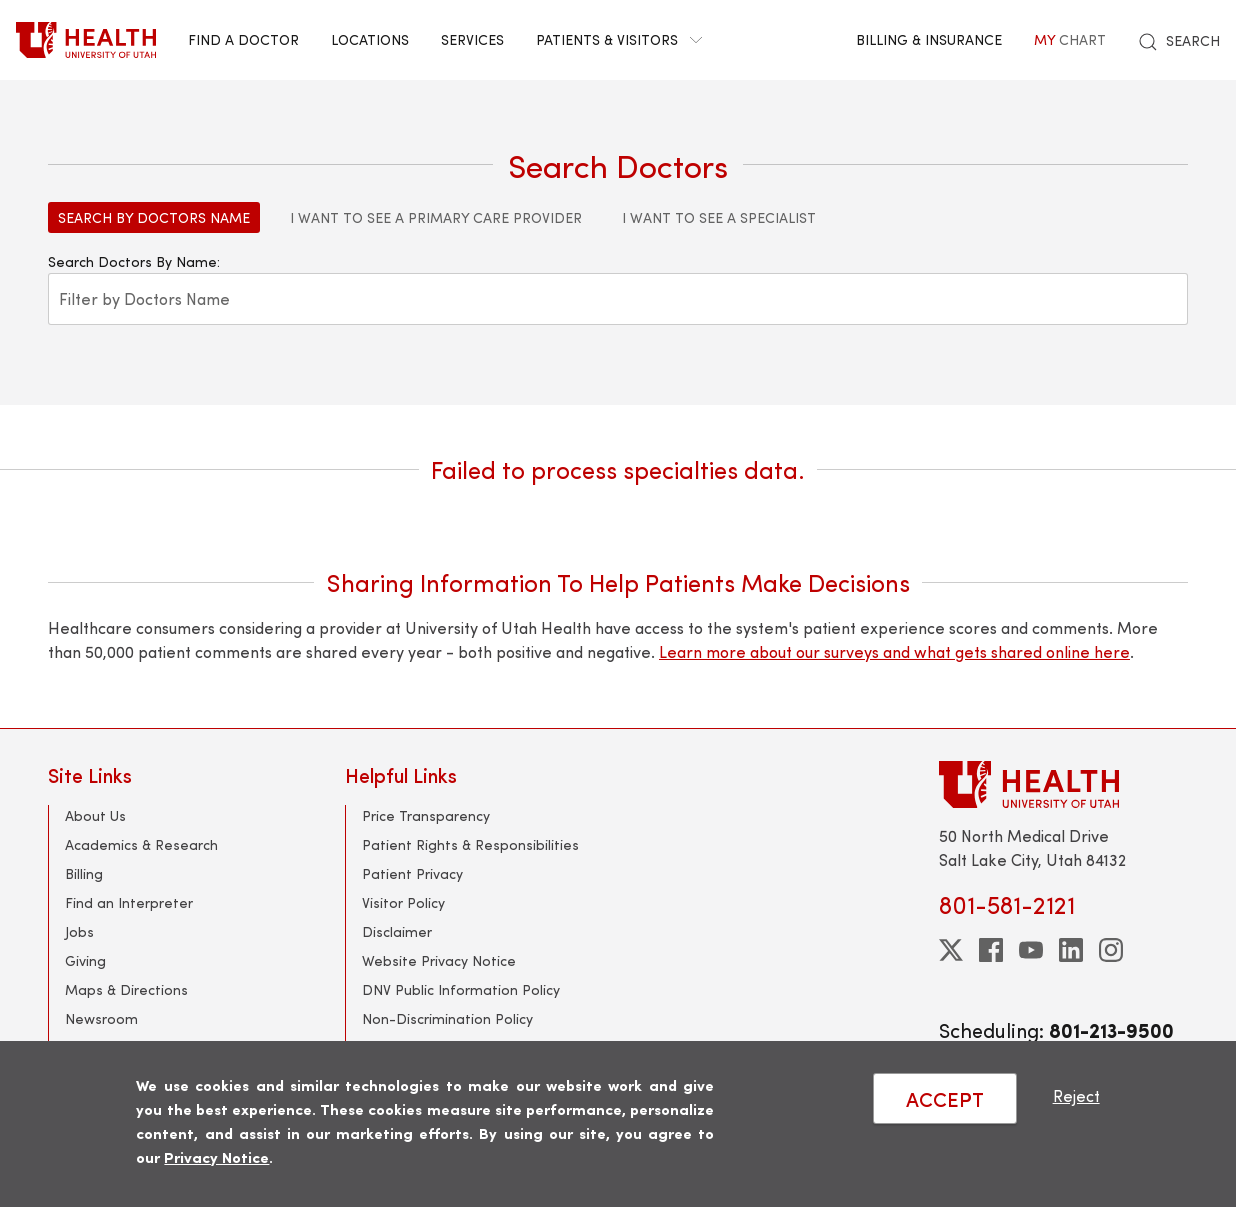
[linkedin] (1071, 950)
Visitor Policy (403, 902)
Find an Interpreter (129, 902)
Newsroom (101, 1018)
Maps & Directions (126, 989)
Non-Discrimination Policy (447, 1018)
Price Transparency (426, 815)
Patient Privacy (412, 873)
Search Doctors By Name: (134, 261)
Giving (85, 960)
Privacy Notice (216, 1156)
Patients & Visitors (619, 39)
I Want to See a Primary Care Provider (436, 217)
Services (472, 39)
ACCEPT (945, 1098)
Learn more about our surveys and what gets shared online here (894, 651)
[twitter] (951, 950)
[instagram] (1111, 950)
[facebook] (991, 950)
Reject (1076, 1095)
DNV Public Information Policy (461, 989)
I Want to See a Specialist (719, 217)
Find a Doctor (243, 39)
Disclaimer (397, 931)
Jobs (79, 931)
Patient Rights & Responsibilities (470, 844)
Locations (370, 39)
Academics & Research (141, 844)
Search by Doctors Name (154, 217)
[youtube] (1031, 950)
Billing (84, 873)
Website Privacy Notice (439, 960)
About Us (95, 815)
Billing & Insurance (929, 39)
